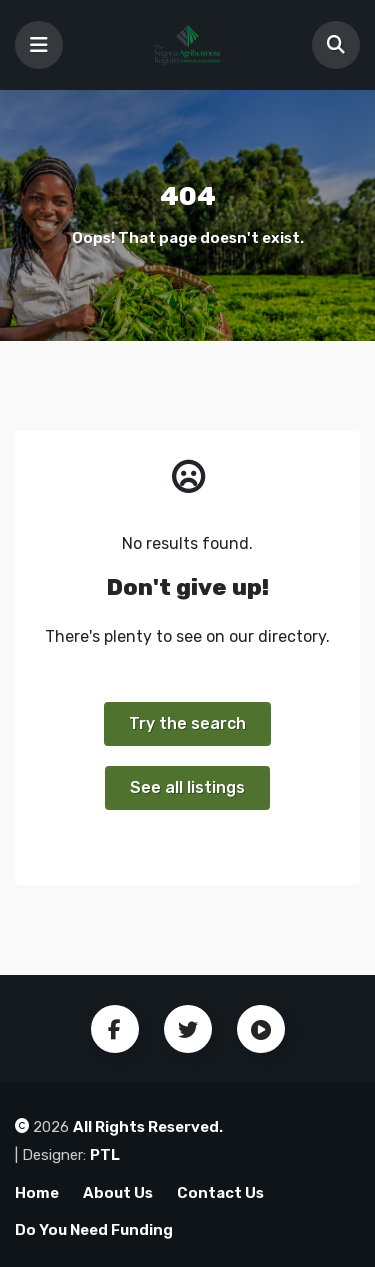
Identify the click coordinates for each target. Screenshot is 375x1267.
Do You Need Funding (94, 1230)
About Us (118, 1193)
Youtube (261, 1029)
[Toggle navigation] (39, 45)
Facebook (115, 1029)
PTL (105, 1155)
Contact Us (220, 1193)
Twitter (188, 1029)
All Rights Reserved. (148, 1127)
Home (37, 1193)
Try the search (187, 723)
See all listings (187, 787)
